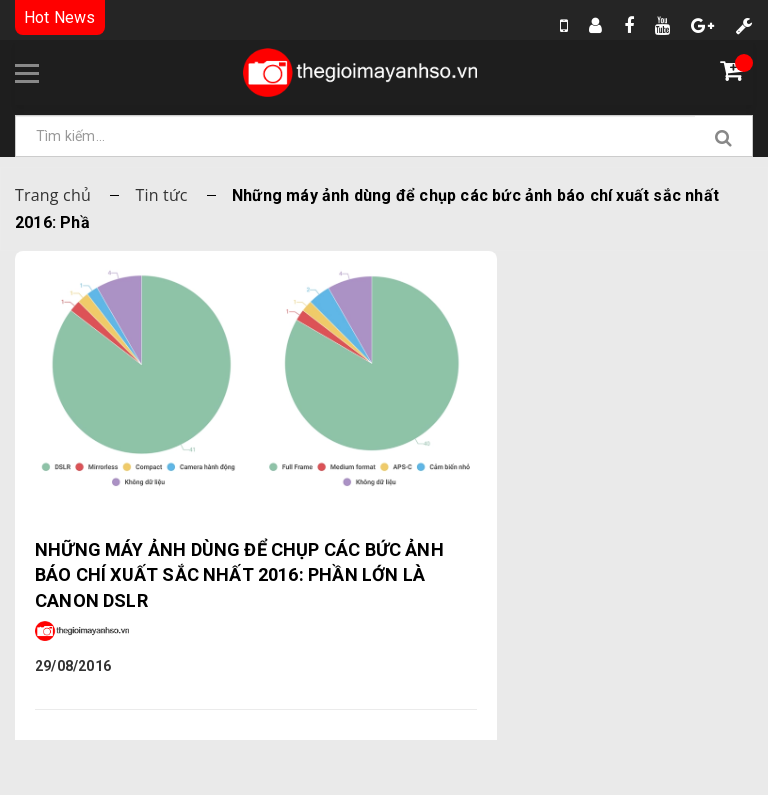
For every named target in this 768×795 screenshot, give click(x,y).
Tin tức (161, 195)
